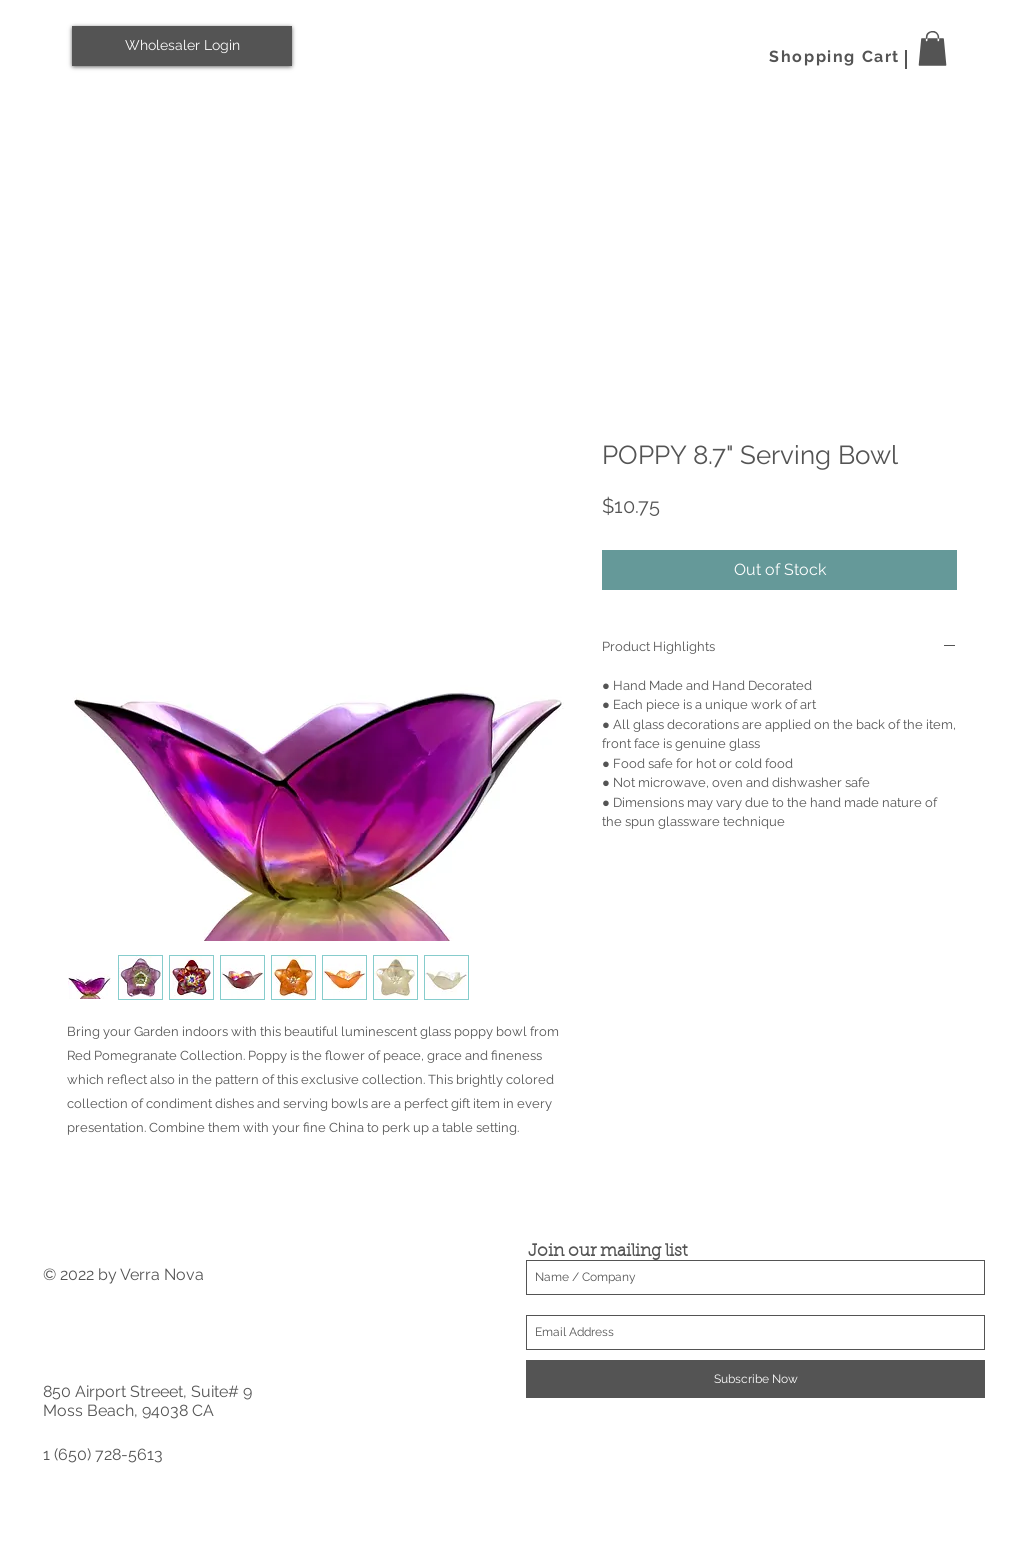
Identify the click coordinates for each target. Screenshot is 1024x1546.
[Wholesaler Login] (182, 46)
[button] (932, 48)
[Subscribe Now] (755, 1379)
